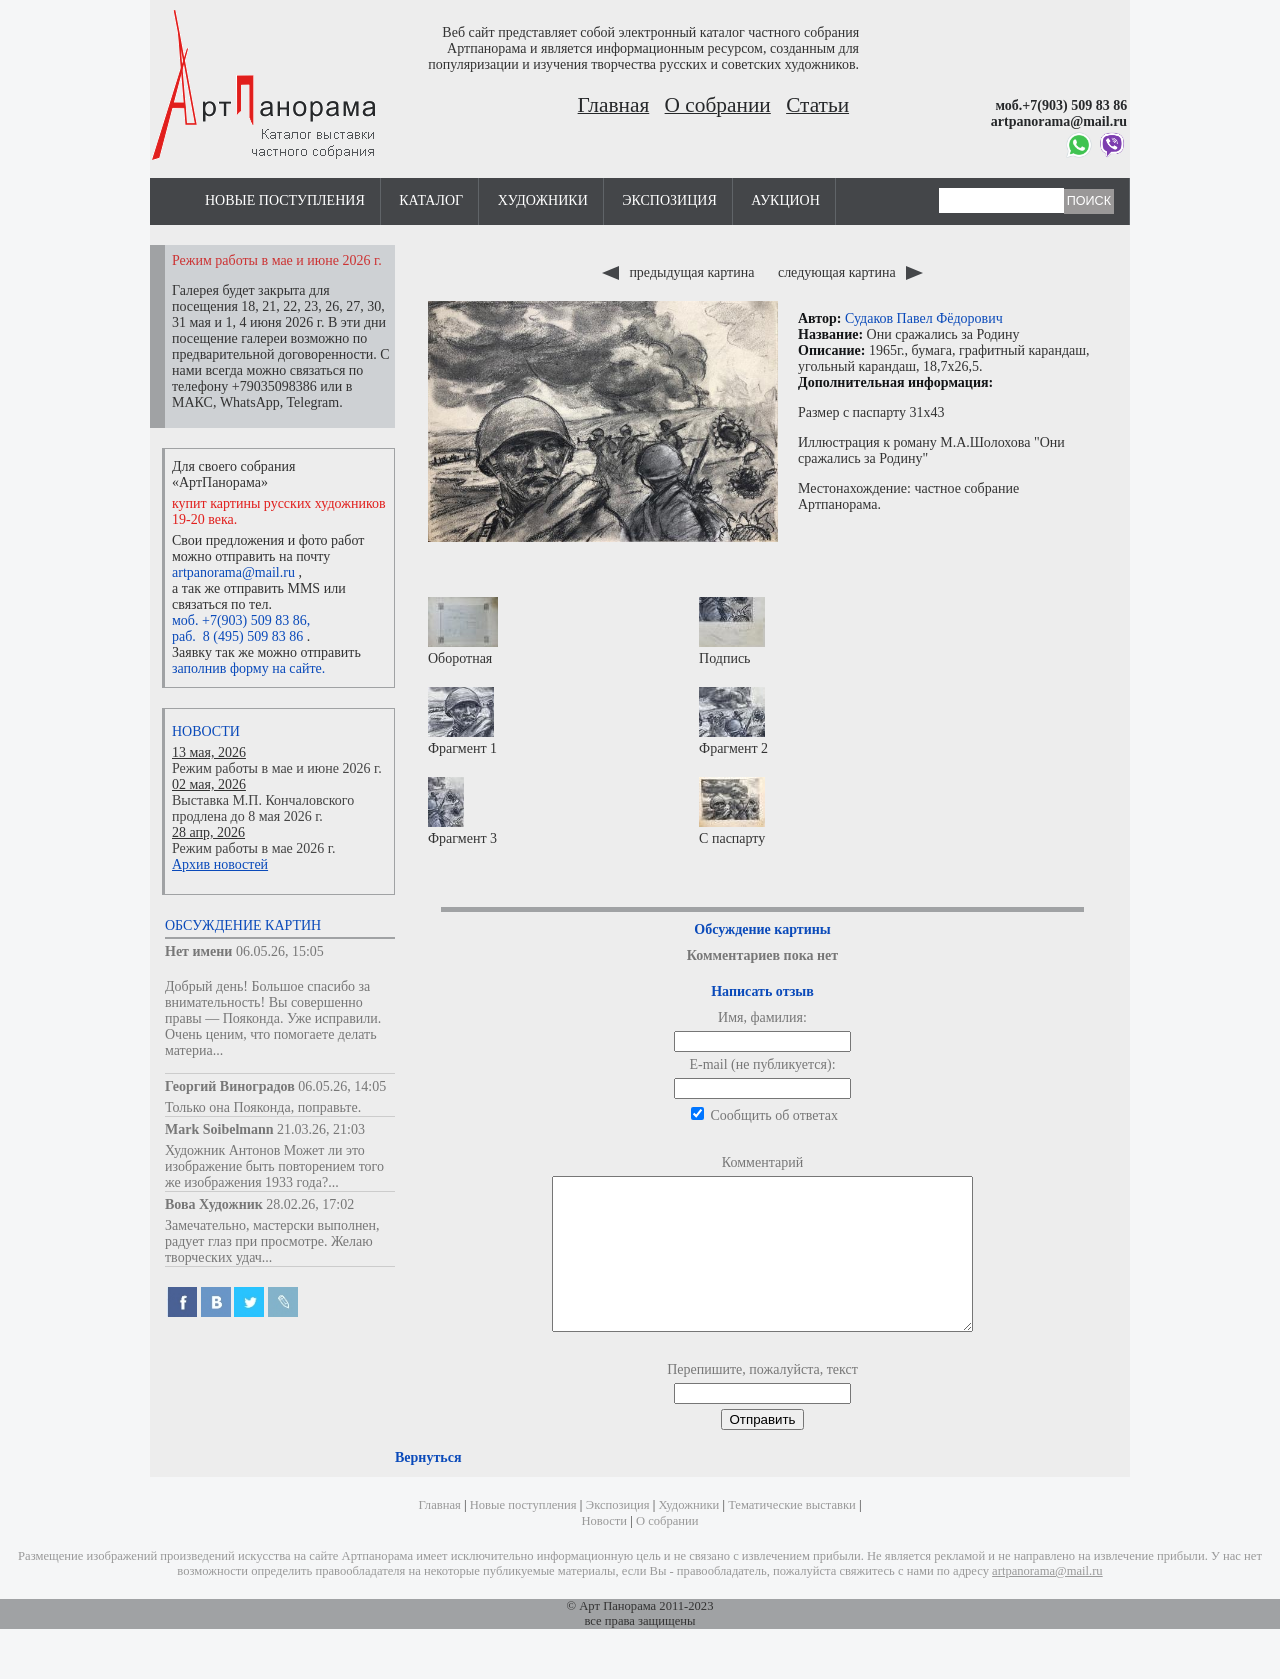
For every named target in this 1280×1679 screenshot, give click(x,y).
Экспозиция (669, 200)
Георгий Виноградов (230, 1086)
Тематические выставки (792, 1535)
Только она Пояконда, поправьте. (263, 1107)
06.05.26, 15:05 (280, 951)
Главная (614, 105)
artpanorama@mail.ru (233, 572)
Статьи (817, 105)
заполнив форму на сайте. (248, 668)
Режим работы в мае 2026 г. (253, 848)
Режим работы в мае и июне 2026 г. (277, 768)
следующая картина (850, 272)
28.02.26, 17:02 (310, 1204)
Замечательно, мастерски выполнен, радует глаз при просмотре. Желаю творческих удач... (272, 1241)
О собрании (718, 105)
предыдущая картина (680, 272)
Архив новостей (220, 864)
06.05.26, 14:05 (342, 1086)
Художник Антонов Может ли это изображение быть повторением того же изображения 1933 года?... (274, 1166)
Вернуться (428, 1487)
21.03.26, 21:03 (321, 1129)
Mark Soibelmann (219, 1129)
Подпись (732, 631)
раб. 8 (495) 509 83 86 (237, 636)
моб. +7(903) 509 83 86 (239, 620)
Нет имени (198, 951)
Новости (206, 731)
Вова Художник (214, 1204)
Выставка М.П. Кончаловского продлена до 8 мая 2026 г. (263, 808)
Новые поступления (285, 200)
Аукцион (785, 200)
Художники (543, 200)
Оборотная (463, 631)
